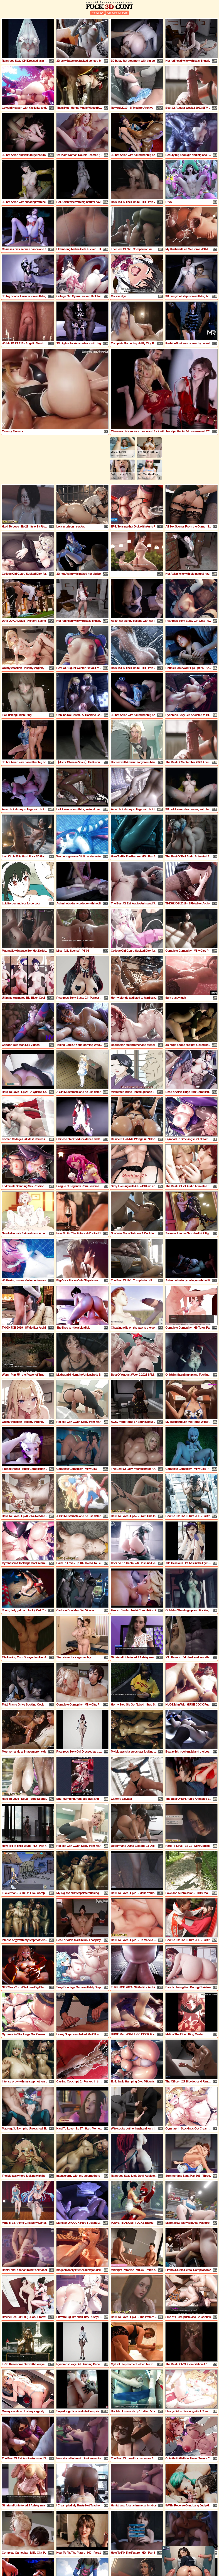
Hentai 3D (97, 12)
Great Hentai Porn (117, 12)
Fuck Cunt (109, 7)
